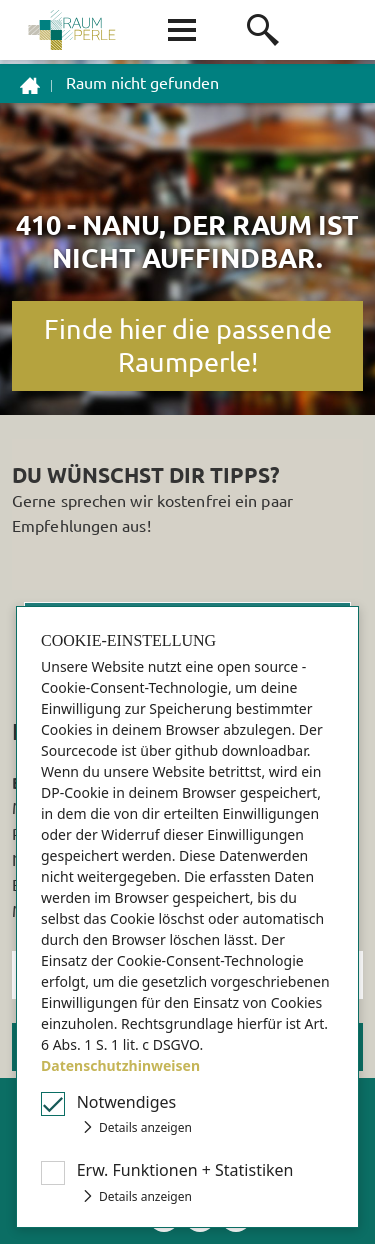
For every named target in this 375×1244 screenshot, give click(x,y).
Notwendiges (127, 1102)
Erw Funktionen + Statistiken (185, 1170)
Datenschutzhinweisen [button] (120, 1065)
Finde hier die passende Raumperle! (188, 345)
